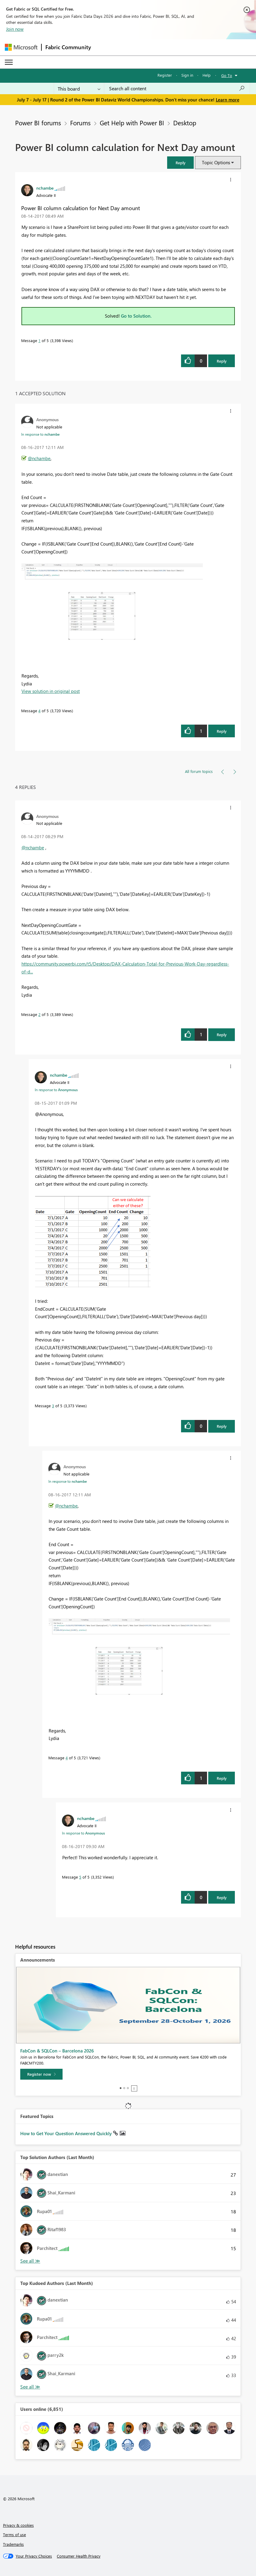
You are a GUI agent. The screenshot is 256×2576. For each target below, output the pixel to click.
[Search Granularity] (79, 88)
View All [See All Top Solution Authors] (30, 2260)
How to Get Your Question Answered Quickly (66, 2133)
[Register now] (41, 2074)
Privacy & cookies (18, 2525)
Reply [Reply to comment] (222, 731)
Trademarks (13, 2544)
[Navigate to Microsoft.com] (21, 47)
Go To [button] (226, 75)
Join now (15, 29)
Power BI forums (38, 122)
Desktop (184, 122)
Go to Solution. (136, 316)
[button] (180, 162)
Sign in (187, 75)
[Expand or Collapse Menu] (9, 62)
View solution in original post (50, 691)
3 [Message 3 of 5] (53, 1405)
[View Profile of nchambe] (44, 188)
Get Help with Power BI (132, 122)
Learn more (227, 100)
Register (164, 75)
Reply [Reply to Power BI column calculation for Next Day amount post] (222, 361)
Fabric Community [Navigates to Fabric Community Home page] (68, 47)
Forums (80, 122)
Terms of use (14, 2534)
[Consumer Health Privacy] (78, 2556)
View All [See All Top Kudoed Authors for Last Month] (30, 2386)
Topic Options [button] (216, 162)
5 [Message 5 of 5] (80, 1876)
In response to (40, 434)
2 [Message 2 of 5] (39, 1014)
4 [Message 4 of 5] (39, 710)
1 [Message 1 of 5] (39, 340)
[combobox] (177, 88)
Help (207, 75)
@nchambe (39, 458)
